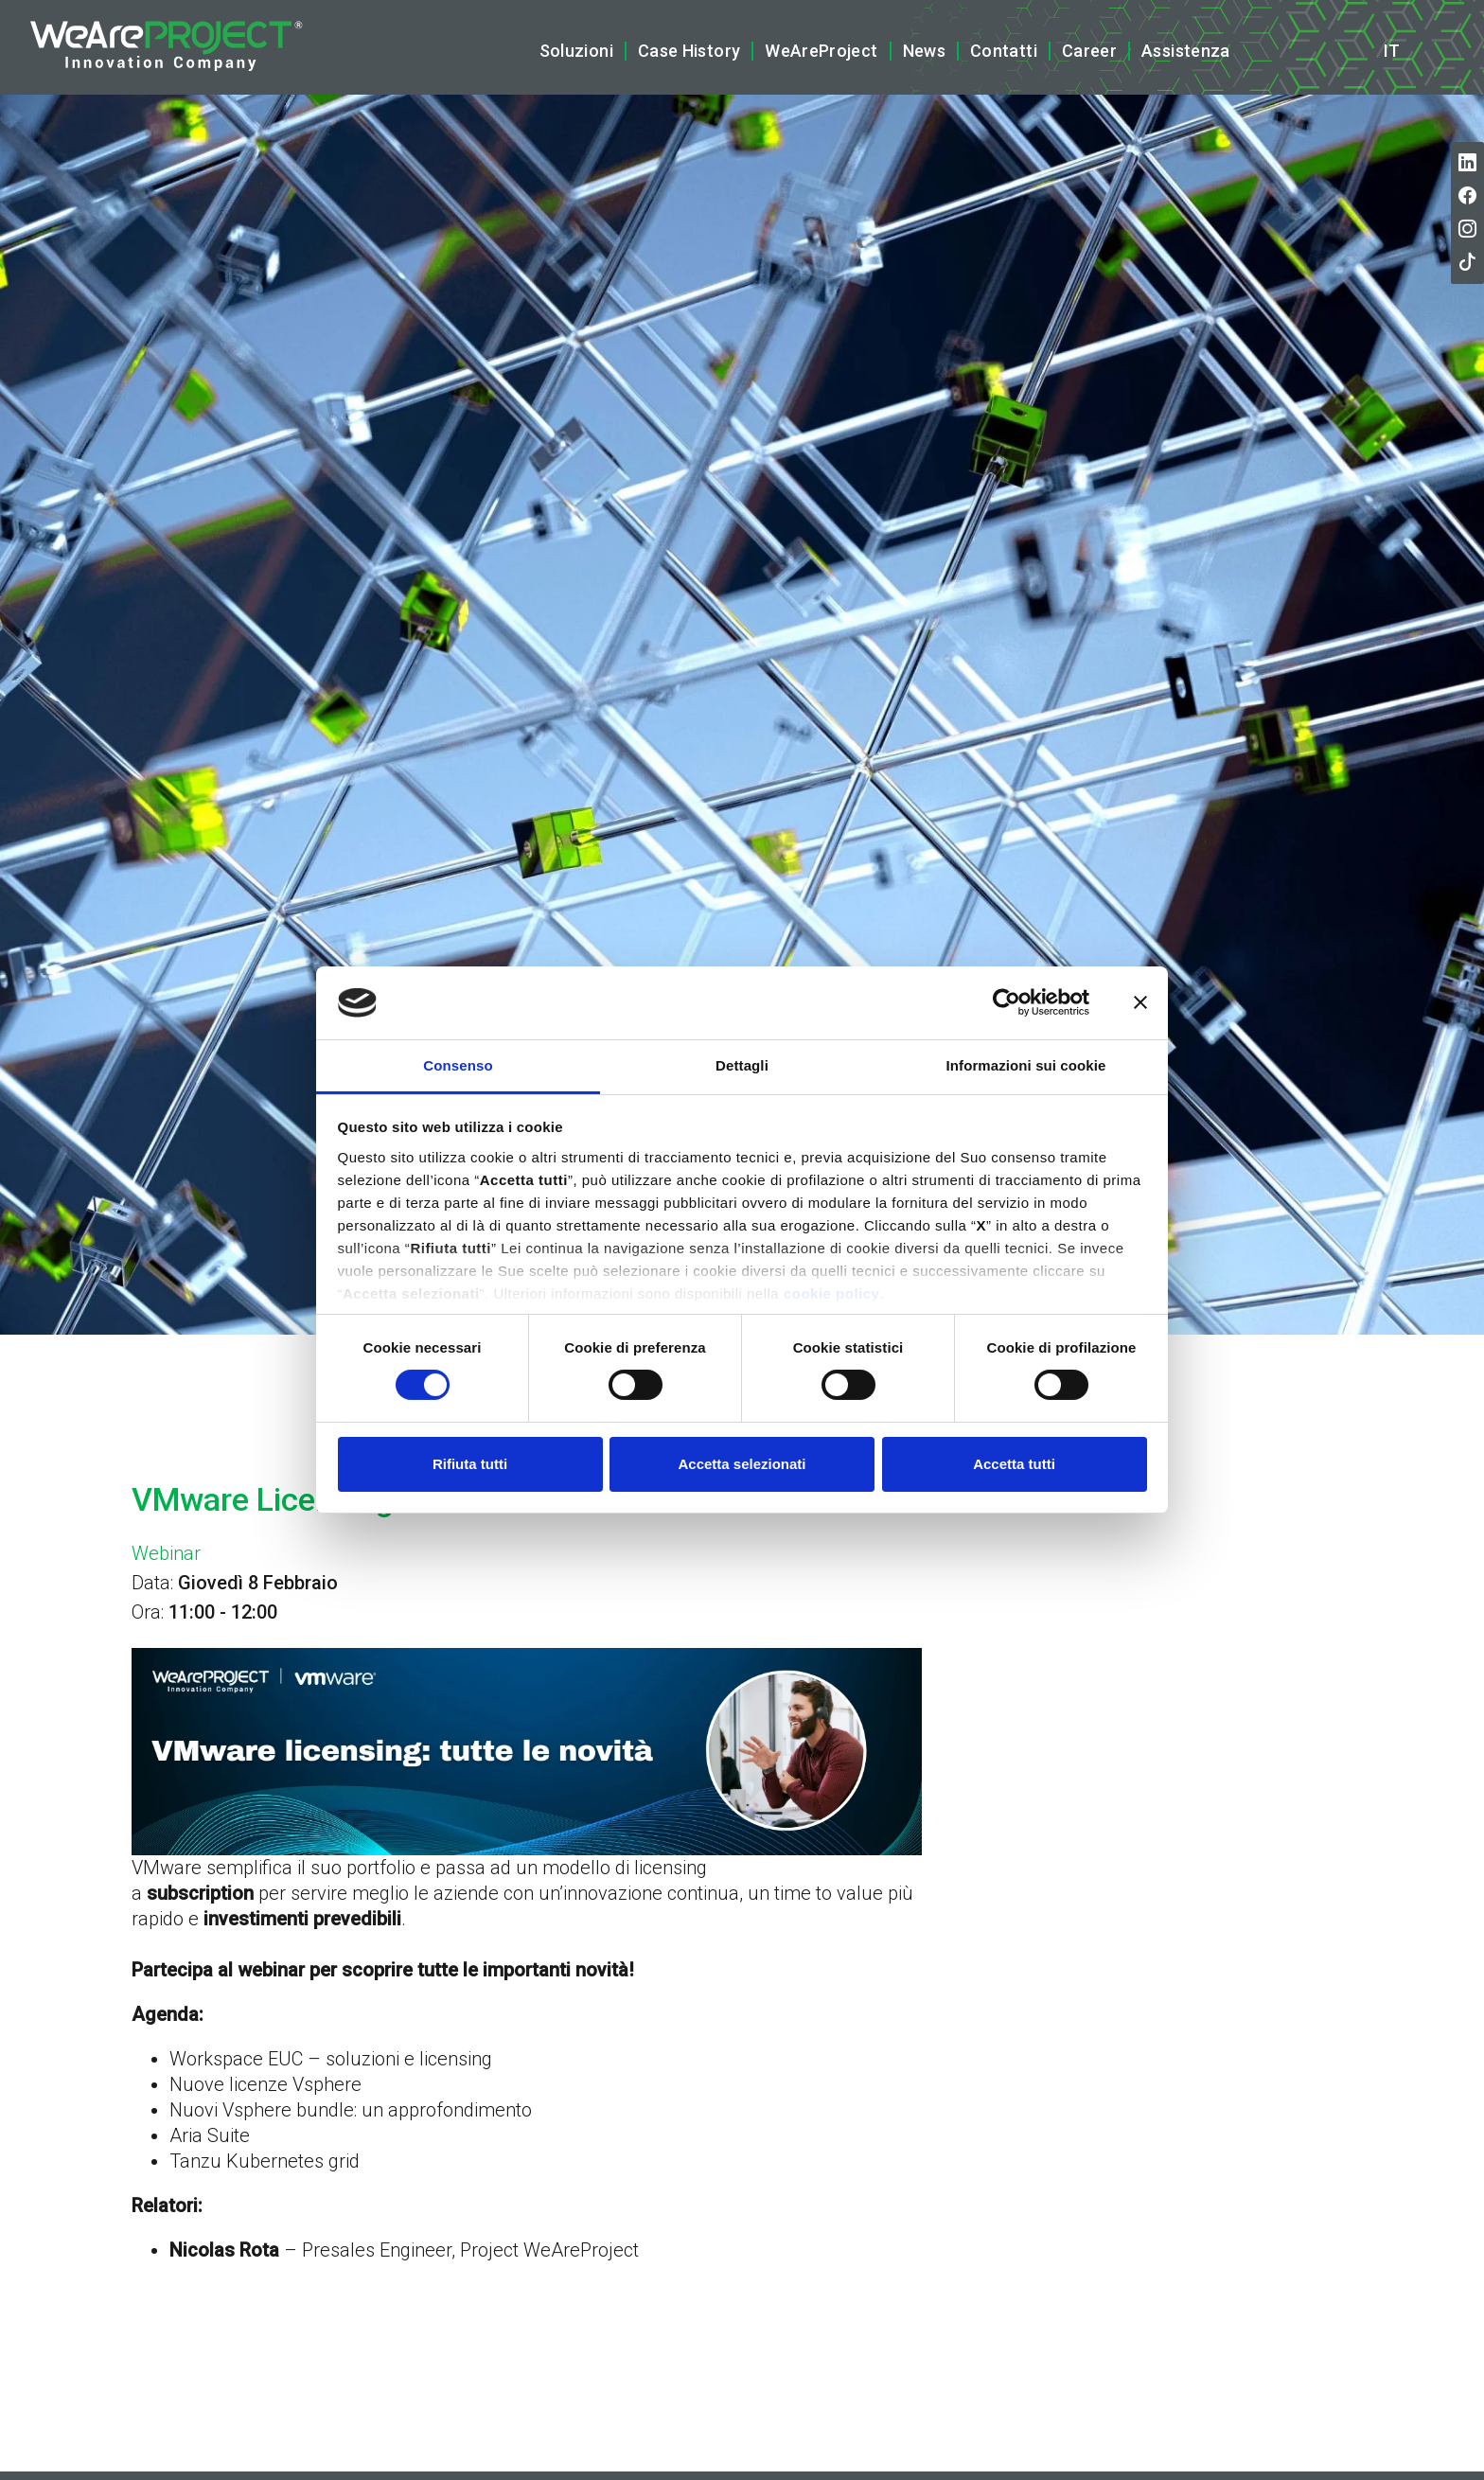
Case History (689, 51)
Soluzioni (576, 51)
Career (1089, 51)
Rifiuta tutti (470, 1464)
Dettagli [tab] (742, 1065)
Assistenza (1185, 51)
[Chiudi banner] (1140, 1002)
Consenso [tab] (457, 1065)
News (924, 51)
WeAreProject (821, 51)
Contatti (1003, 51)
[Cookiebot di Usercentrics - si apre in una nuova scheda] (1006, 1002)
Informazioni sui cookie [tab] (1026, 1065)
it (1392, 51)
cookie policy (832, 1293)
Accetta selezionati (741, 1464)
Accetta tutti (1014, 1464)
